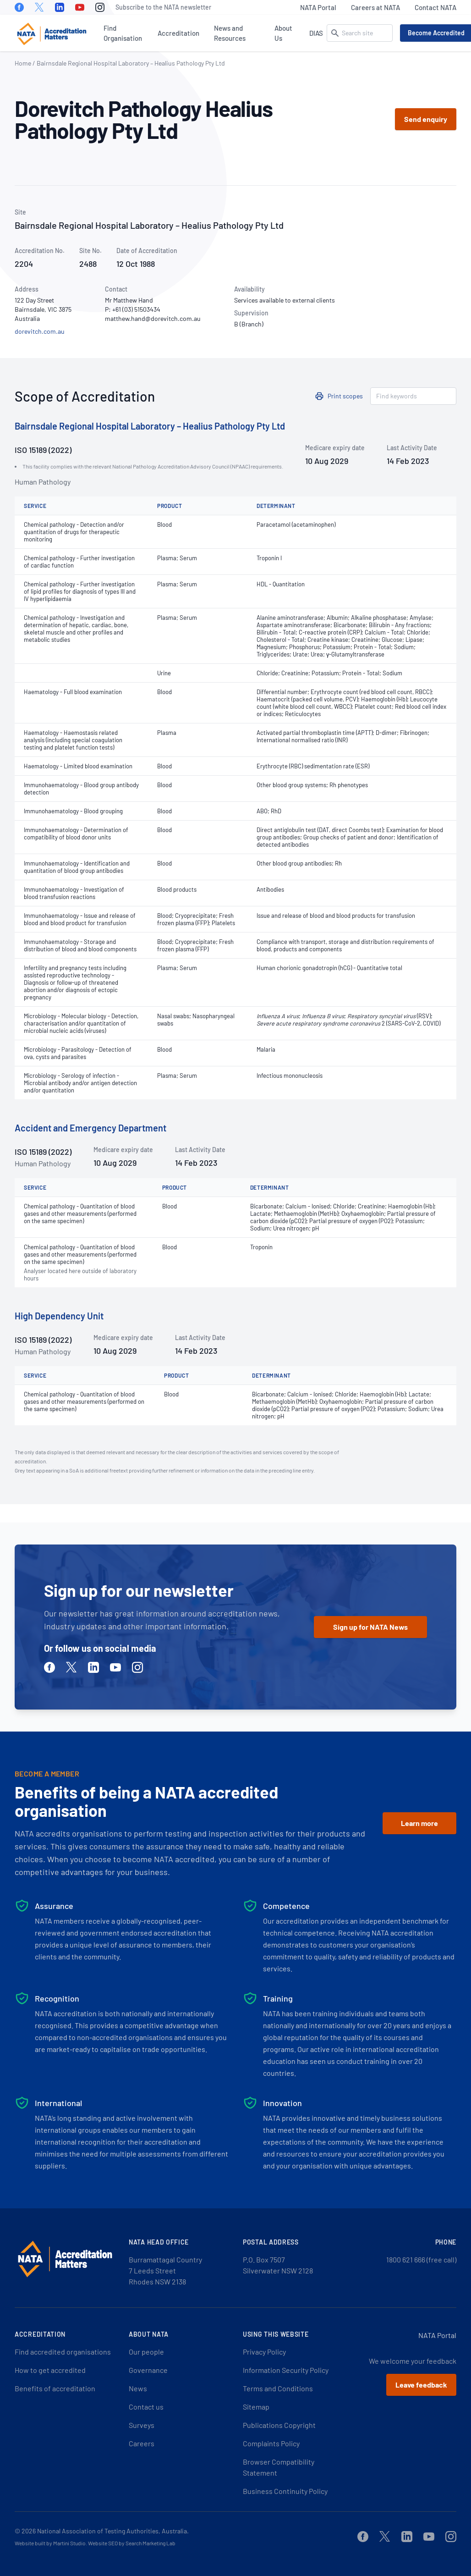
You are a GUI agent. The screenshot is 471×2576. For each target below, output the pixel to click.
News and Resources (230, 33)
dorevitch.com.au (40, 331)
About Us (283, 33)
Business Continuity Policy (285, 2491)
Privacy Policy (264, 2351)
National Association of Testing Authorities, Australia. (113, 2531)
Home (23, 63)
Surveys (141, 2425)
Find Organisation (123, 33)
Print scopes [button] (345, 396)
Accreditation (178, 33)
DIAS (316, 33)
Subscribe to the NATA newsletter (163, 7)
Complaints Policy (271, 2443)
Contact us (146, 2406)
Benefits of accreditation (55, 2388)
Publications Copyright (279, 2425)
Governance (148, 2370)
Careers (141, 2443)
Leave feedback (421, 2384)
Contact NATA (435, 7)
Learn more (419, 1823)
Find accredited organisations (63, 2351)
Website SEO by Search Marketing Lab (131, 2543)
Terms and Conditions (278, 2388)
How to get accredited (50, 2370)
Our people (146, 2351)
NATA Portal (318, 7)
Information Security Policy (286, 2370)
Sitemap (256, 2406)
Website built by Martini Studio (50, 2543)
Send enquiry (425, 119)
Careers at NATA (375, 7)
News (138, 2388)
